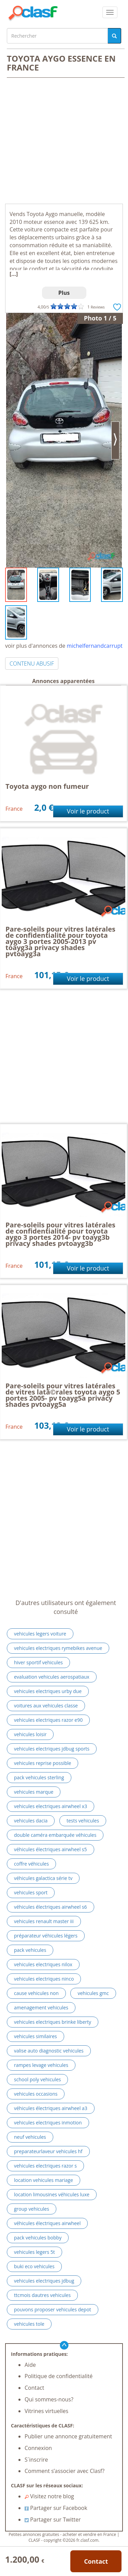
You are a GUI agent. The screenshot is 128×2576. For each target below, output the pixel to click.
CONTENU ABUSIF (32, 663)
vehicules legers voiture (40, 1633)
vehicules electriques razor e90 (48, 1720)
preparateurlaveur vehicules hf (48, 2151)
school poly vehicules (37, 2079)
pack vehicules (30, 1950)
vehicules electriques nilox (43, 1964)
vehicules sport (30, 1892)
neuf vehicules (30, 2137)
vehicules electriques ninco (44, 1978)
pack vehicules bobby (37, 2237)
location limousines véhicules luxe (51, 2194)
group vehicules (31, 2209)
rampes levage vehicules (41, 2065)
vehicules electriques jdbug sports (51, 1748)
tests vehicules (83, 1820)
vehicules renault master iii (44, 1921)
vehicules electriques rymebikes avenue (58, 1648)
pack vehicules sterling (39, 1777)
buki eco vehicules (34, 2266)
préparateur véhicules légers (45, 1935)
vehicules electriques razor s (45, 2165)
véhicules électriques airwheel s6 (50, 1907)
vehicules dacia (30, 1820)
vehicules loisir (30, 1734)
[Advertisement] (64, 141)
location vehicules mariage (43, 2180)
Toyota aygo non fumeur (47, 786)
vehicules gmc (93, 1993)
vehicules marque (33, 1792)
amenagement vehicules (41, 2007)
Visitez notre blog (49, 2496)
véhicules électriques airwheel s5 (50, 1849)
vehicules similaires (35, 2036)
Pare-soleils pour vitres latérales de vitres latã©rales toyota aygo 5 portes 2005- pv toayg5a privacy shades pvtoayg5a (62, 1395)
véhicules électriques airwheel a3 (50, 2108)
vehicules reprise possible (42, 1763)
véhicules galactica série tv (43, 1878)
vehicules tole (29, 2324)
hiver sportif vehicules (38, 1662)
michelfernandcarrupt (95, 645)
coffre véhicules (31, 1863)
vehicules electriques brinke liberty (52, 2022)
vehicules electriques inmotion (48, 2122)
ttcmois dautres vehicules (42, 2295)
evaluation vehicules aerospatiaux (51, 1677)
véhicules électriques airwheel (47, 2223)
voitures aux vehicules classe (46, 1705)
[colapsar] (109, 12)
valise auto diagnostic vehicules (49, 2050)
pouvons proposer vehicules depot (52, 2309)
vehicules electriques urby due (48, 1691)
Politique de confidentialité (59, 2376)
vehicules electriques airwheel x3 (50, 1806)
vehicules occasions (35, 2094)
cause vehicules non (36, 1993)
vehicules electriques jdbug (44, 2280)
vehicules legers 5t (34, 2252)
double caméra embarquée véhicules (55, 1835)
